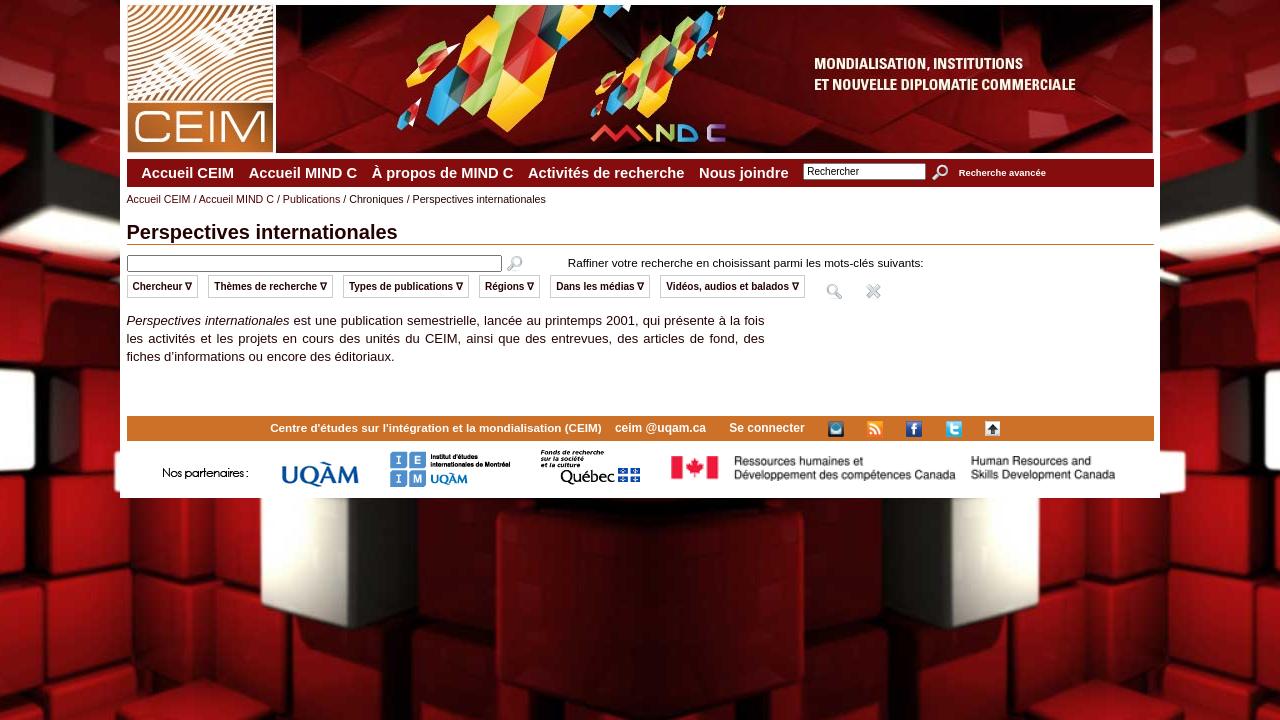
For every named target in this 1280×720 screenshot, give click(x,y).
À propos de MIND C (443, 173)
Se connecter (766, 428)
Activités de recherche (606, 173)
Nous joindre (744, 173)
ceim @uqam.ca (660, 428)
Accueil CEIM (187, 173)
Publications (311, 199)
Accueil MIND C (303, 173)
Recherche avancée (1002, 173)
